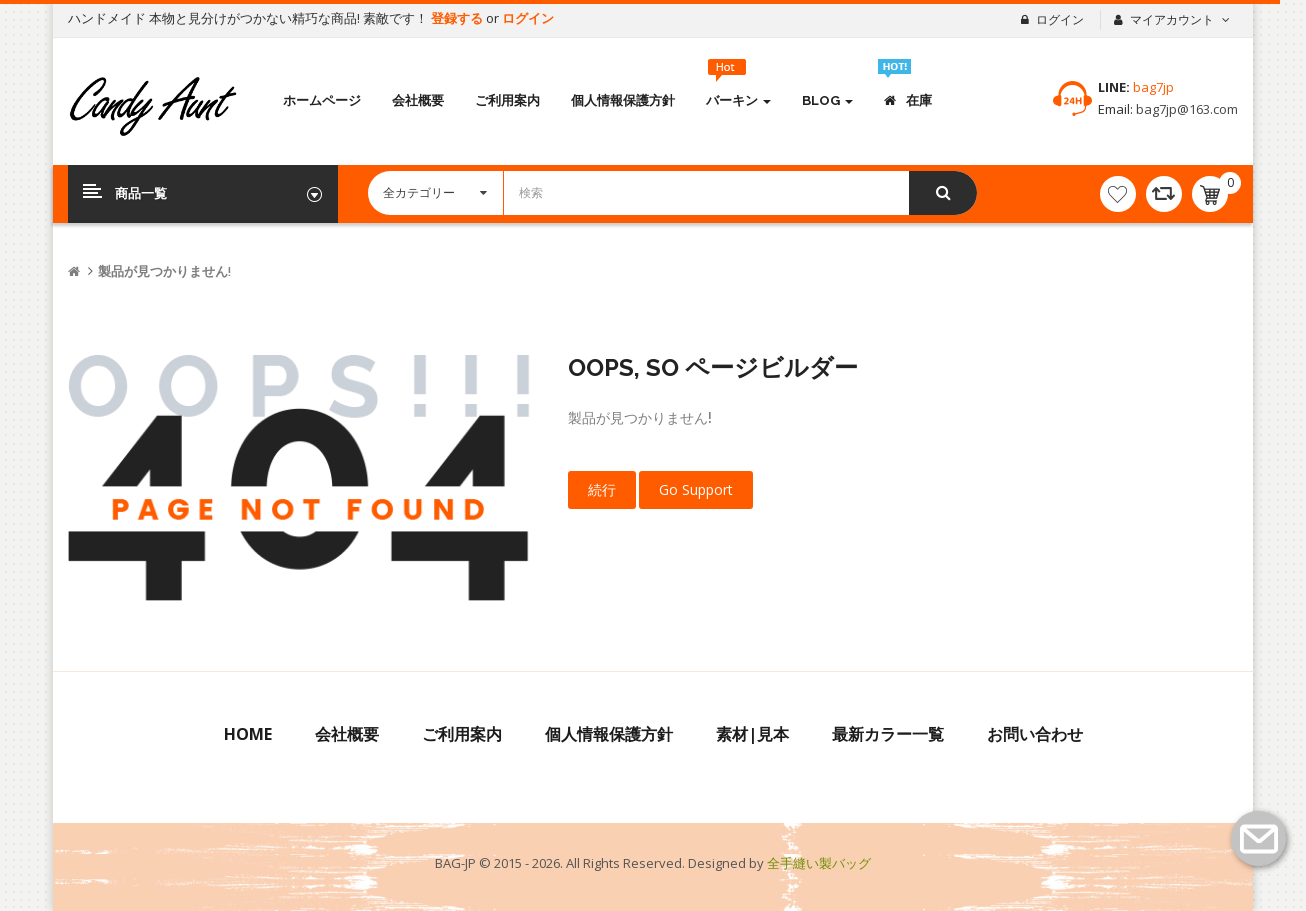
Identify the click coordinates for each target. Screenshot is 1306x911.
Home (248, 734)
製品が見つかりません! (164, 271)
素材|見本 (752, 734)
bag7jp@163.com (1185, 109)
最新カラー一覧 (888, 734)
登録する (458, 18)
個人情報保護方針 (609, 734)
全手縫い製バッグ (819, 863)
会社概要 (347, 734)
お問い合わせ (1035, 734)
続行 (602, 489)
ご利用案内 (462, 734)
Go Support (696, 489)
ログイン (528, 18)
